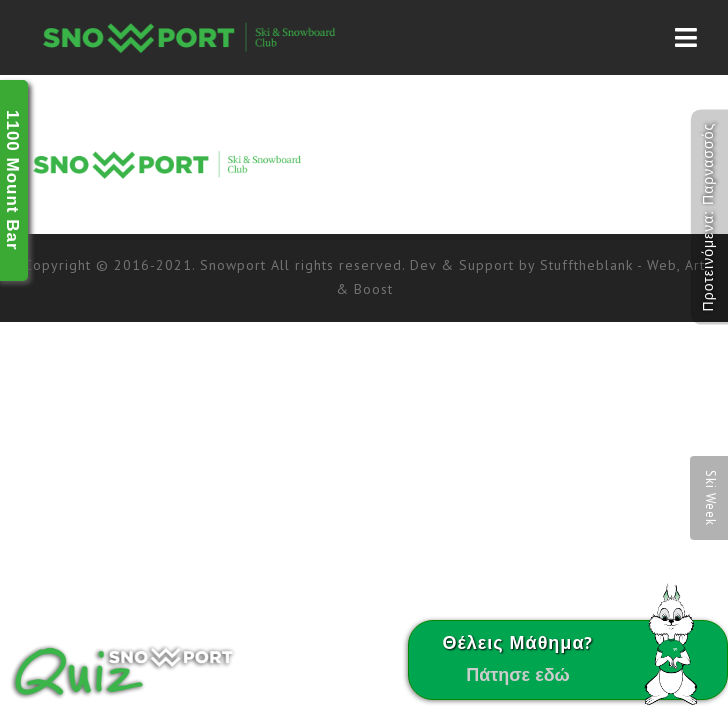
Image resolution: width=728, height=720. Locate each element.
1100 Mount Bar (12, 180)
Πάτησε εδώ (518, 674)
